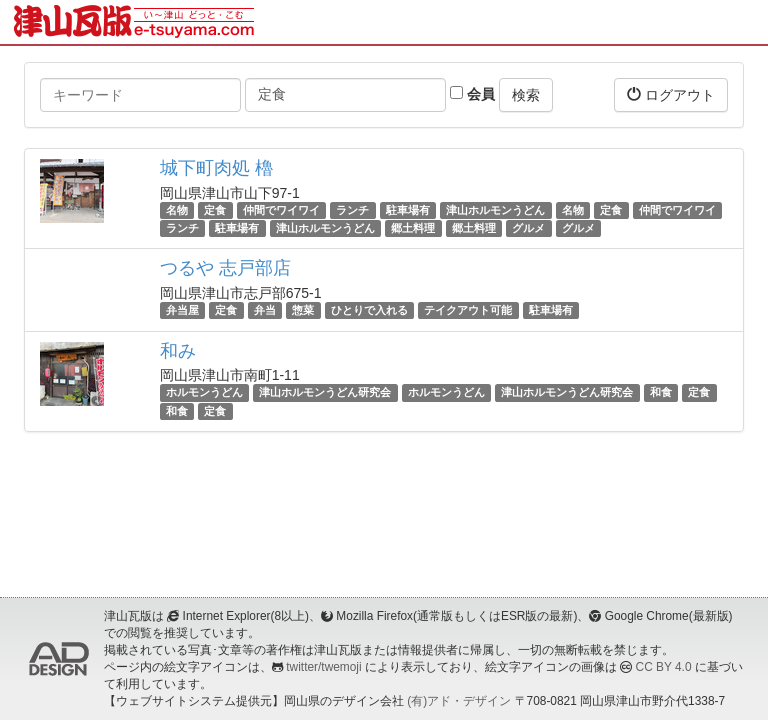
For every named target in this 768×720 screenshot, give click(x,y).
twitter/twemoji (323, 667)
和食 (661, 393)
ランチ (352, 210)
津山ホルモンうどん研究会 (325, 393)
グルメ (528, 228)
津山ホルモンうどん (495, 210)
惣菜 (303, 310)
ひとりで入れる (369, 310)
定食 (215, 210)
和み (178, 351)
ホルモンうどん (204, 393)
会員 (472, 94)
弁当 (265, 310)
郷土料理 (413, 228)
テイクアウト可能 (468, 310)
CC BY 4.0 (664, 667)
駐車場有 (408, 210)
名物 (177, 210)
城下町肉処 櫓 (216, 168)
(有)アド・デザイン (459, 701)
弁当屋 (182, 310)
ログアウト (671, 94)
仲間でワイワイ (281, 210)
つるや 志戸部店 (225, 268)
